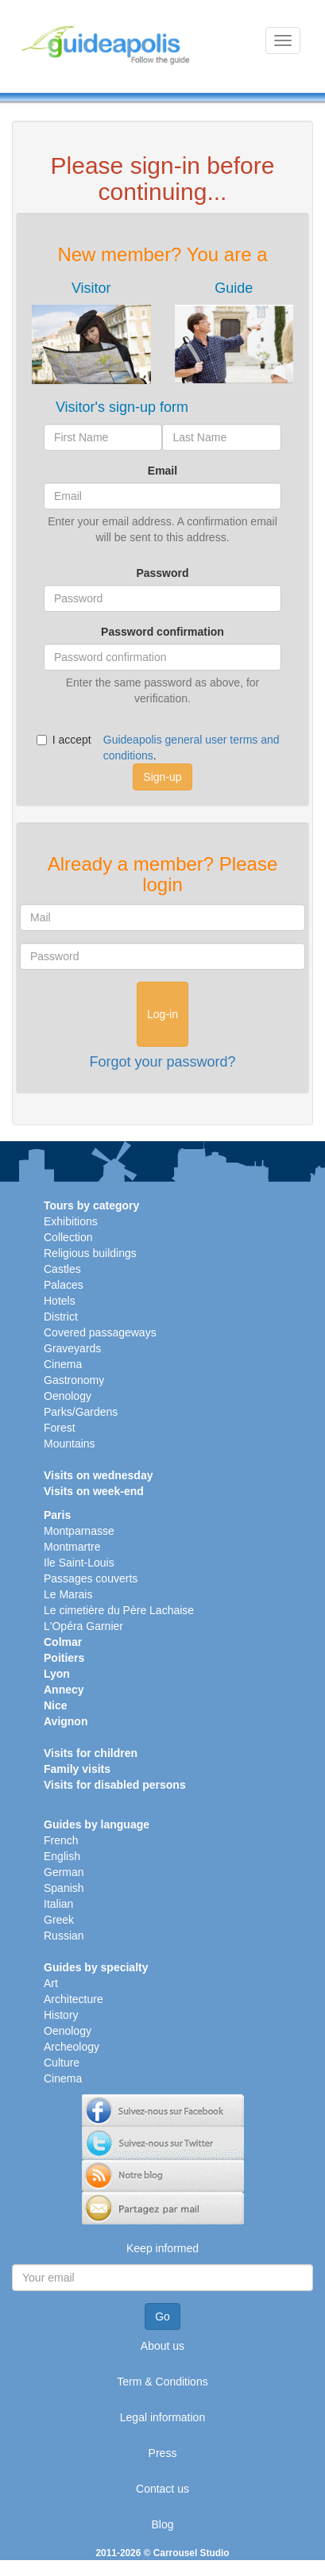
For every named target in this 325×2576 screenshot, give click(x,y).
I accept (64, 739)
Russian (64, 1935)
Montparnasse (79, 1530)
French (61, 1840)
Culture (61, 2062)
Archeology (71, 2046)
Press (163, 2453)
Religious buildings (90, 1253)
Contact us (162, 2488)
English (62, 1856)
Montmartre (72, 1546)
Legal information (162, 2417)
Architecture (73, 1999)
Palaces (63, 1284)
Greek (59, 1919)
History (61, 2015)
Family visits (77, 1769)
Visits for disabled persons (115, 1784)
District (61, 1316)
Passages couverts (90, 1578)
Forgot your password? (162, 1062)
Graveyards (72, 1348)
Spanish (64, 1888)
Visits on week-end (94, 1491)
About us (162, 2346)
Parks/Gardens (81, 1411)
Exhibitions (71, 1221)
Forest (59, 1427)
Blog (162, 2524)
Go (162, 2316)
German (64, 1872)
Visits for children (90, 1753)
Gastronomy (74, 1380)
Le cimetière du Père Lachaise (119, 1610)
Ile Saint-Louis (79, 1562)
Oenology (67, 1396)
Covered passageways (100, 1332)
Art (51, 1983)
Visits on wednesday (98, 1475)
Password (162, 573)
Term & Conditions (162, 2381)
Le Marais (68, 1594)
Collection (68, 1237)
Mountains (69, 1443)
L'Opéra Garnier (83, 1626)
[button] (91, 332)
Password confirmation (162, 631)
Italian (58, 1903)
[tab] (91, 332)
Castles (62, 1269)
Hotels (59, 1300)
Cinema (63, 1364)
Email (162, 470)
